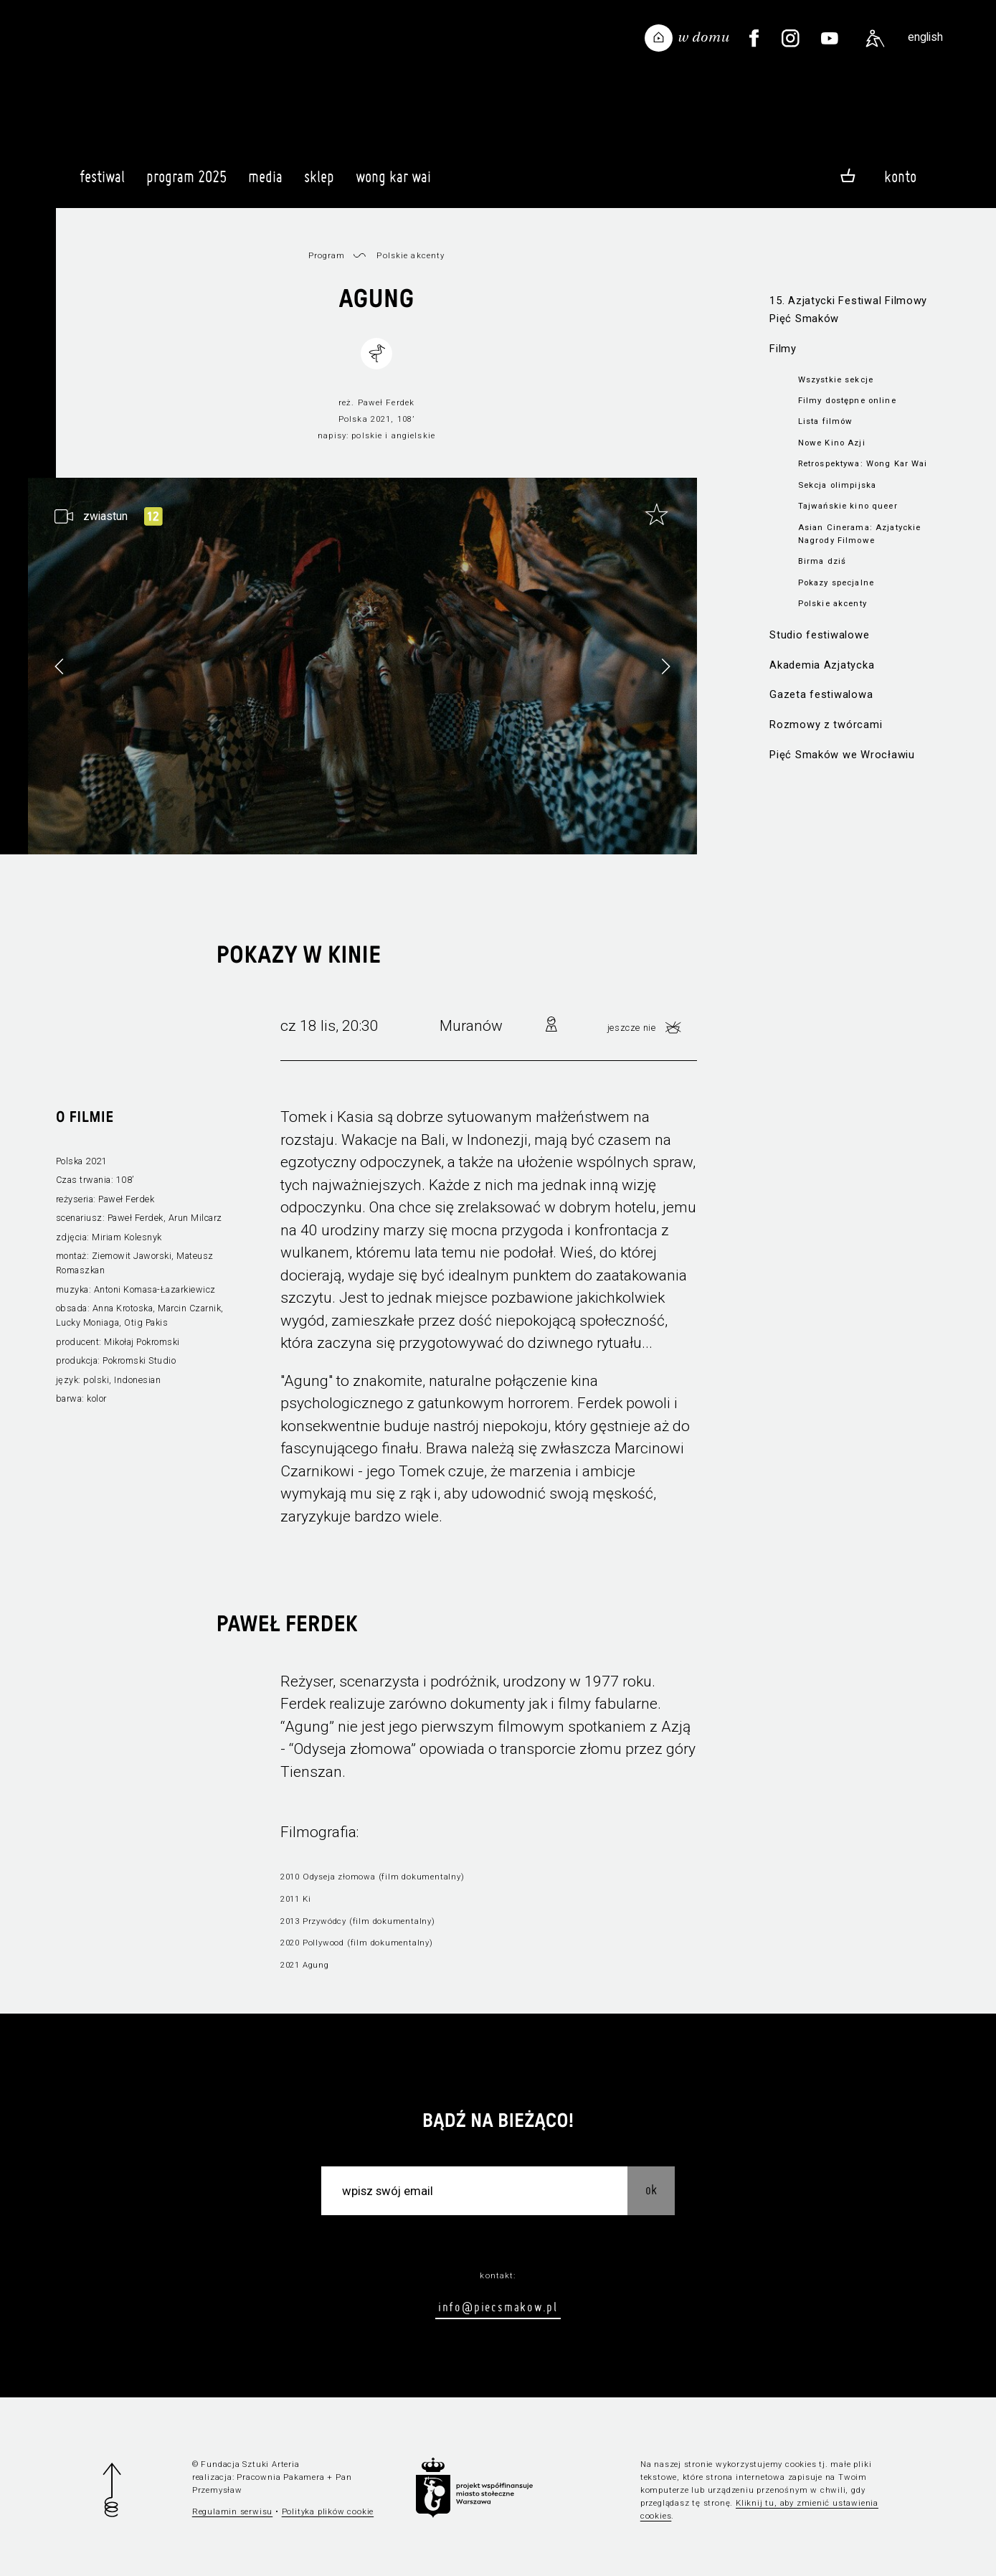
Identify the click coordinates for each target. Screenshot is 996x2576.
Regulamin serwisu (232, 2511)
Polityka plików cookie (328, 2511)
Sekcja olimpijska (837, 485)
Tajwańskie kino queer (848, 506)
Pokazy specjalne (836, 582)
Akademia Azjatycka (821, 665)
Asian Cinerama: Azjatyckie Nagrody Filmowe (859, 533)
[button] (665, 666)
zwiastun (105, 516)
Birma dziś (822, 561)
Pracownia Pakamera (280, 2477)
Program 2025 (186, 182)
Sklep (319, 182)
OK (651, 2189)
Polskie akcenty (832, 603)
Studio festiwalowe (819, 634)
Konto (900, 176)
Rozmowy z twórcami (825, 724)
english (925, 37)
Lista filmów (825, 421)
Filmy (783, 348)
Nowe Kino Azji (831, 443)
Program (327, 255)
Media (265, 182)
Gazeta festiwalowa (821, 694)
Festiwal (102, 182)
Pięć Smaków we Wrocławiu (842, 754)
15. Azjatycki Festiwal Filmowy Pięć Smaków (848, 309)
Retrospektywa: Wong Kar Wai (863, 463)
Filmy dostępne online (847, 400)
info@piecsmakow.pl (498, 2306)
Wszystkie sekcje (835, 379)
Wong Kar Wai (393, 182)
